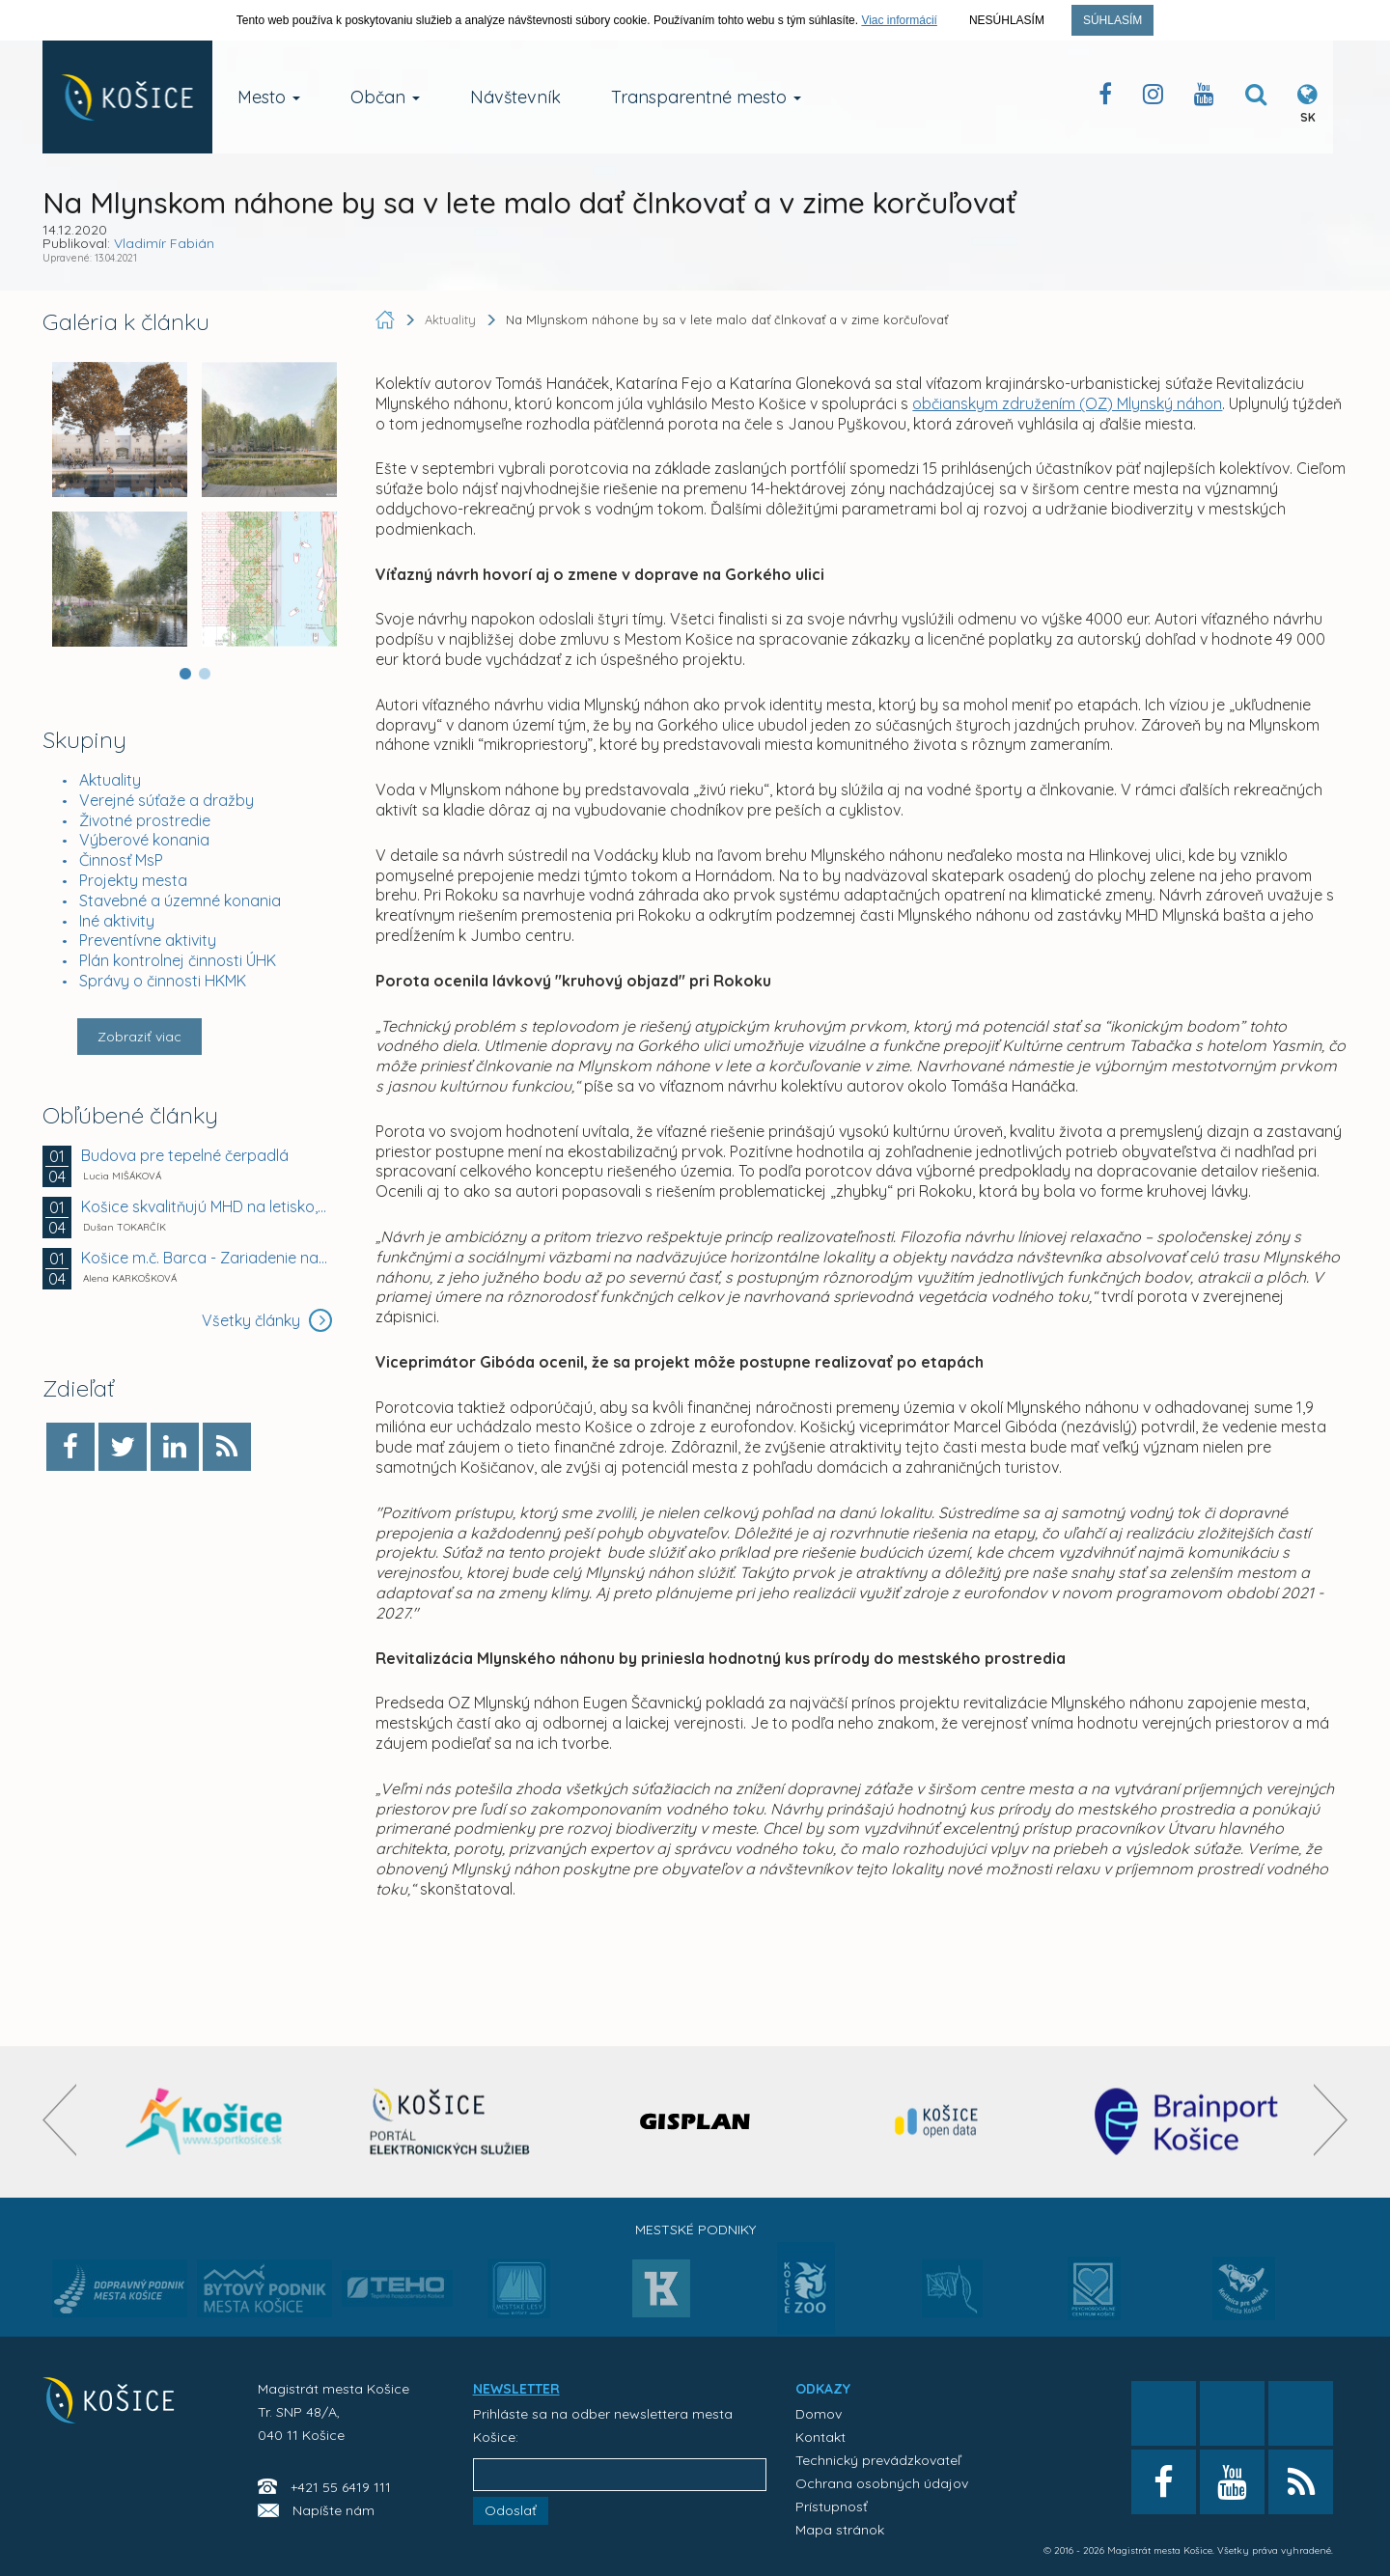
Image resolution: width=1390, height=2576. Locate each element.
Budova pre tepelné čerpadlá (185, 1155)
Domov (818, 2414)
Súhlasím (1112, 20)
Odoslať (511, 2510)
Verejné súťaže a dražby (166, 800)
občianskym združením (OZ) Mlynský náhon (1067, 403)
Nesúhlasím (1006, 20)
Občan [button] (385, 97)
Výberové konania (144, 839)
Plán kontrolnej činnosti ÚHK (177, 960)
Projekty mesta (133, 880)
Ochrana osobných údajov (881, 2483)
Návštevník (515, 97)
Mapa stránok (839, 2529)
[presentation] (59, 2120)
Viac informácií (898, 20)
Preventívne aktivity (147, 940)
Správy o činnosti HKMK (162, 980)
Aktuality (110, 779)
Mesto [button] (268, 97)
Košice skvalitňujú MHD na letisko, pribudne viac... (204, 1206)
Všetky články (267, 1320)
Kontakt (820, 2437)
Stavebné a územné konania (180, 900)
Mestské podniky (695, 2229)
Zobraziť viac (139, 1036)
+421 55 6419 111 (341, 2487)
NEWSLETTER (516, 2388)
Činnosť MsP (121, 860)
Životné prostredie (144, 820)
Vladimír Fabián (164, 243)
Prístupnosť (831, 2506)
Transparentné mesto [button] (706, 97)
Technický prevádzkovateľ (877, 2460)
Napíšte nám (333, 2510)
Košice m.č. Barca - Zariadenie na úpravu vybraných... (204, 1257)
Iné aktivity (116, 920)
